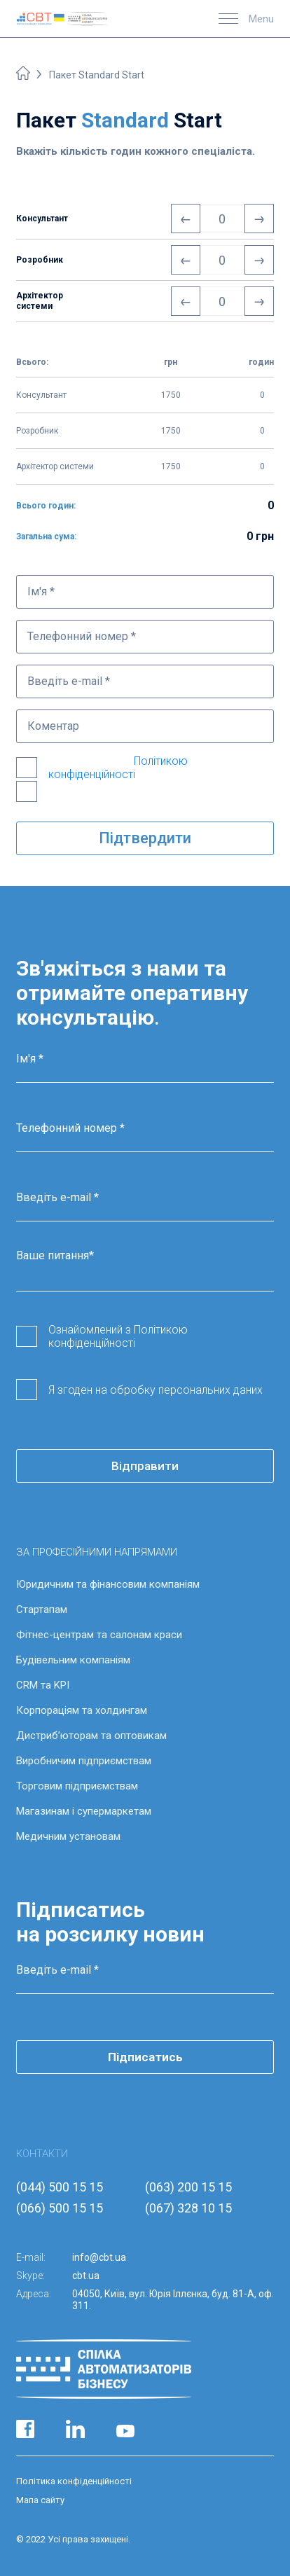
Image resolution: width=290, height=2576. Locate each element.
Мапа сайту (40, 2500)
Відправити (145, 1466)
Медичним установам (68, 1836)
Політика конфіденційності (74, 2481)
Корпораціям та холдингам (81, 1710)
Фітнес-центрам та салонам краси (99, 1634)
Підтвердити (145, 838)
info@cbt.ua (99, 2257)
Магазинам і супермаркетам (83, 1811)
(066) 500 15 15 (59, 2208)
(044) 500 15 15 (59, 2187)
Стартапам (41, 1609)
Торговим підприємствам (77, 1786)
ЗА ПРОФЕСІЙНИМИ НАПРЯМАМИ (96, 1552)
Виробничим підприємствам (83, 1760)
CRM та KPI (42, 1685)
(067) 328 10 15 (188, 2208)
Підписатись (145, 2057)
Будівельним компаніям (73, 1660)
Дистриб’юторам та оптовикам (91, 1735)
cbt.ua (85, 2275)
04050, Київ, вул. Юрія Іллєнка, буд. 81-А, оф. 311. (173, 2299)
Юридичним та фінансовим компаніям (108, 1584)
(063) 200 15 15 (188, 2187)
